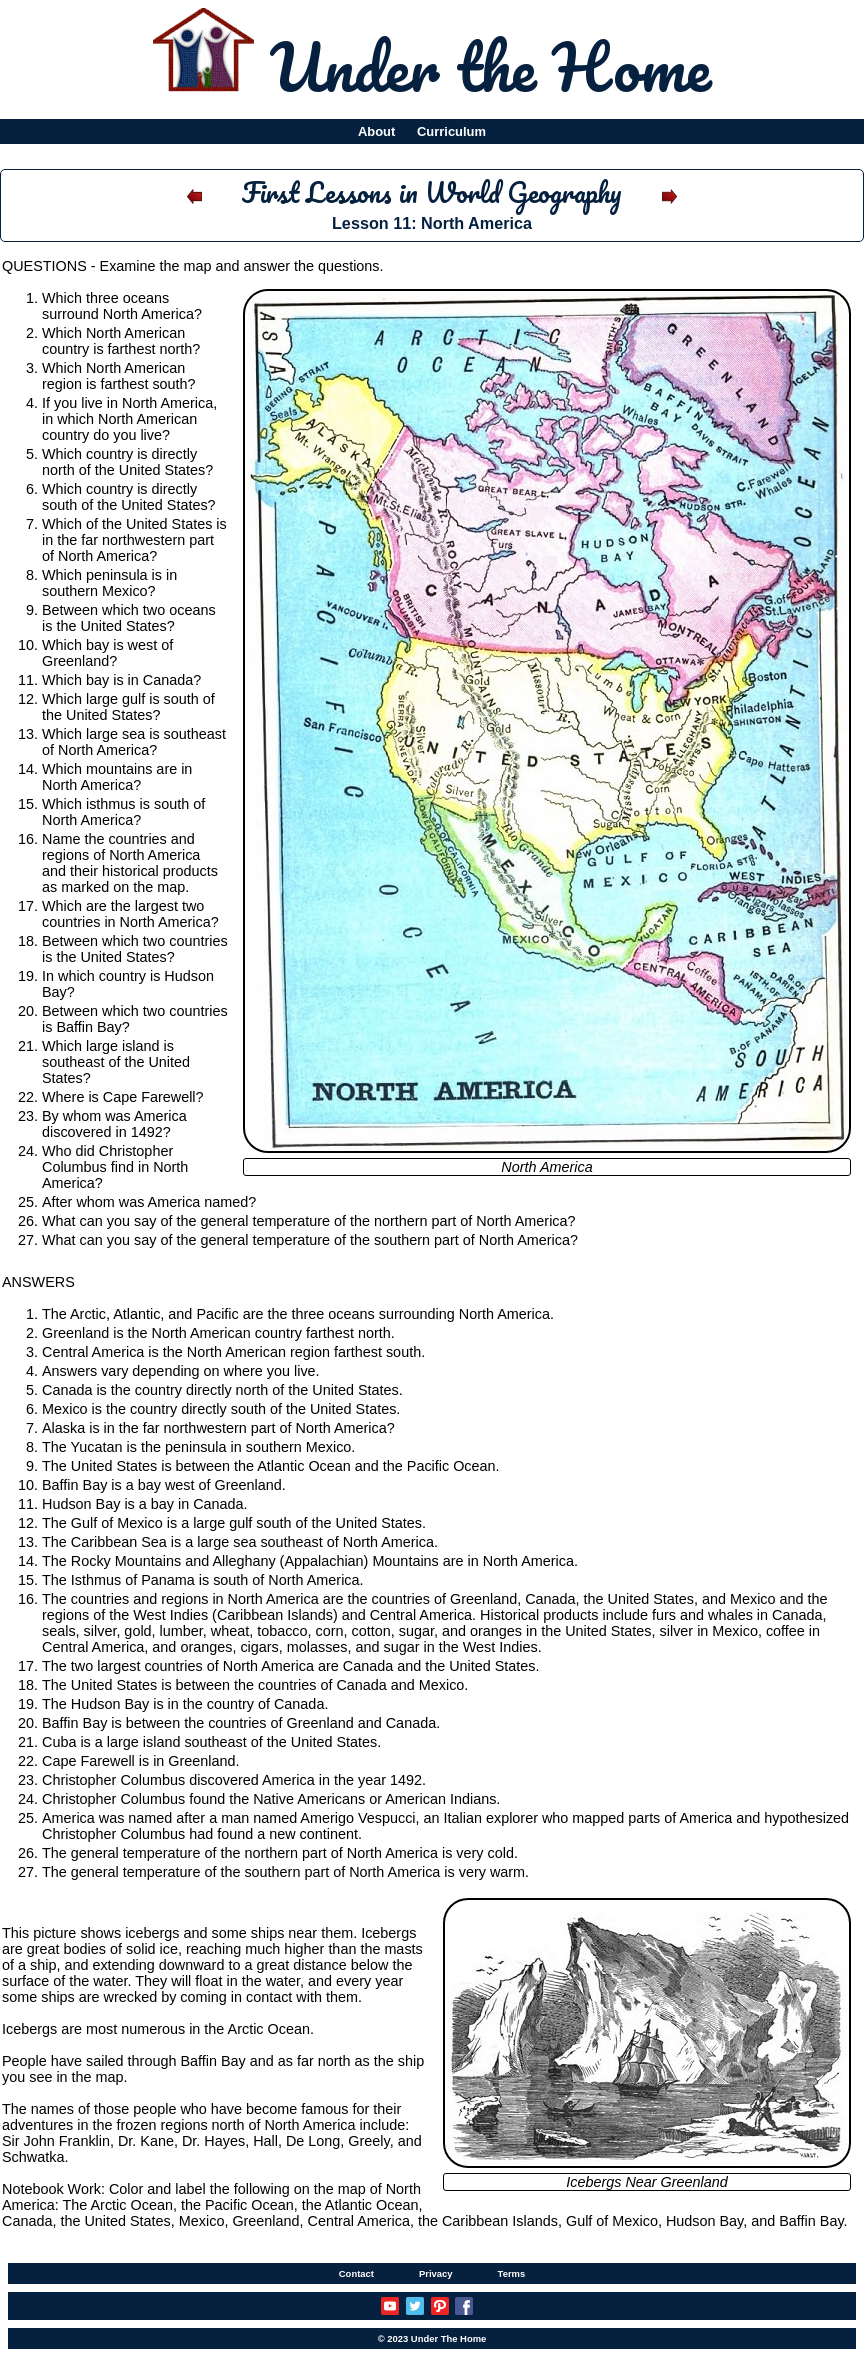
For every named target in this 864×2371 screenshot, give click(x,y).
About (376, 131)
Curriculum (451, 131)
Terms (512, 2273)
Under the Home (490, 66)
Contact (356, 2273)
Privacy (436, 2273)
